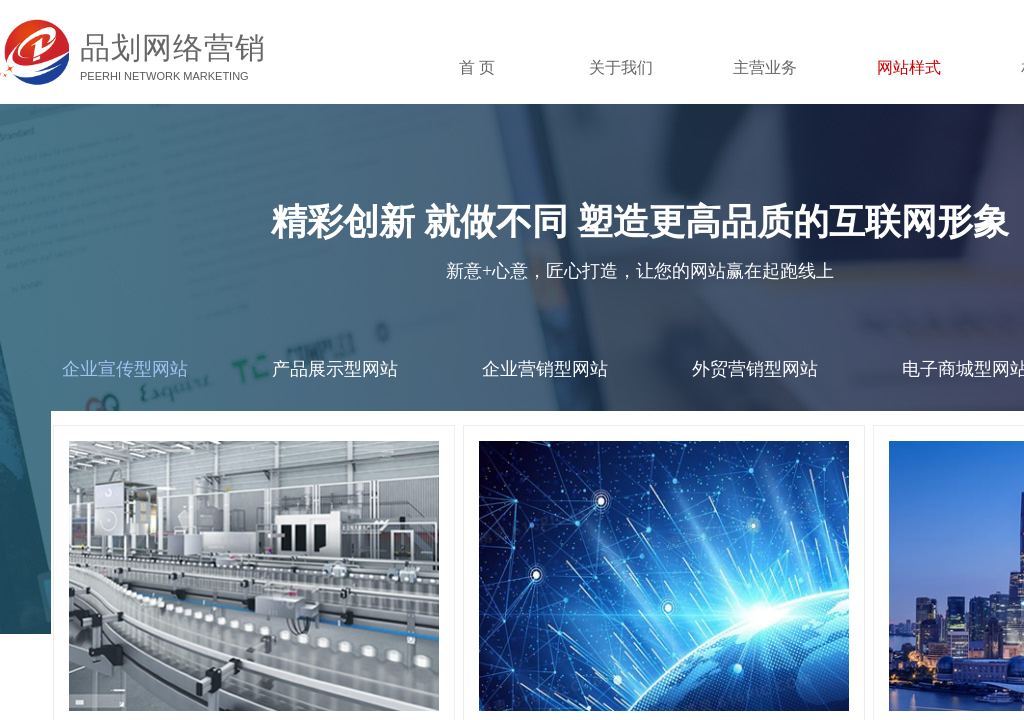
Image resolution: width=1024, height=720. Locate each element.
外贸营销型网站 (755, 369)
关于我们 (621, 67)
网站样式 (909, 67)
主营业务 (765, 67)
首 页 (477, 67)
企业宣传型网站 (125, 369)
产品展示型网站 (335, 369)
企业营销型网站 (545, 369)
